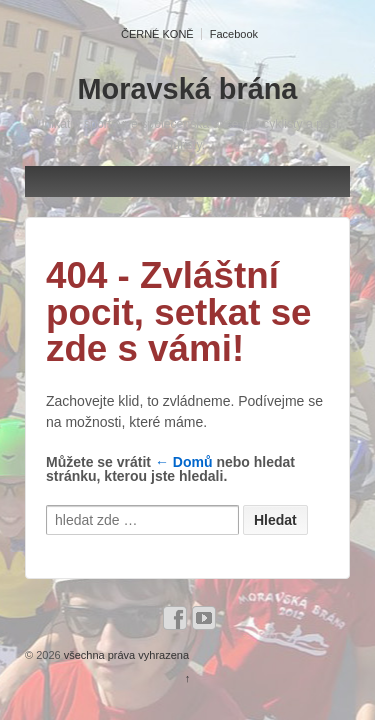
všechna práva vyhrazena (125, 655)
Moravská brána (188, 89)
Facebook (234, 34)
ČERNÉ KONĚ (157, 34)
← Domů (184, 462)
